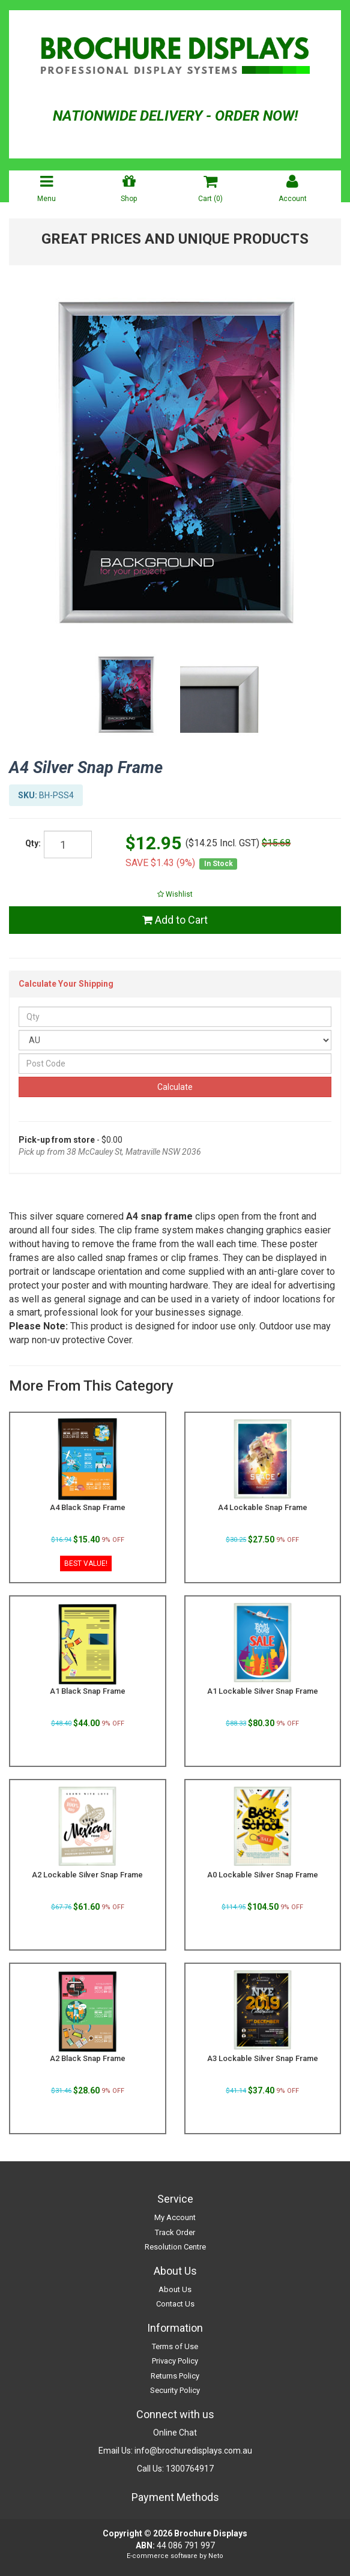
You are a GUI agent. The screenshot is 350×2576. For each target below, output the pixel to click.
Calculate (175, 1087)
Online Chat (175, 2432)
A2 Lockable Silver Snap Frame (87, 1874)
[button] (175, 894)
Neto (215, 2556)
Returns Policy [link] (175, 2375)
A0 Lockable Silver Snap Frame (262, 1874)
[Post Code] (175, 1063)
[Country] (175, 1040)
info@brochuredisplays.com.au (193, 2450)
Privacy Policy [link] (175, 2360)
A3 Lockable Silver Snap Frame (262, 2058)
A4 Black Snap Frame (87, 1507)
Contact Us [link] (175, 2303)
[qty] (68, 844)
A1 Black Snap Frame (87, 1691)
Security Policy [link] (175, 2390)
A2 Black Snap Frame (87, 2058)
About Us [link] (175, 2289)
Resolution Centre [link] (175, 2246)
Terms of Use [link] (175, 2346)
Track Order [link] (175, 2232)
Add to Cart (175, 919)
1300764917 (190, 2468)
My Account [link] (175, 2217)
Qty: (33, 843)
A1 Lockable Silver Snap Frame (262, 1691)
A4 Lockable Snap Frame (262, 1507)
